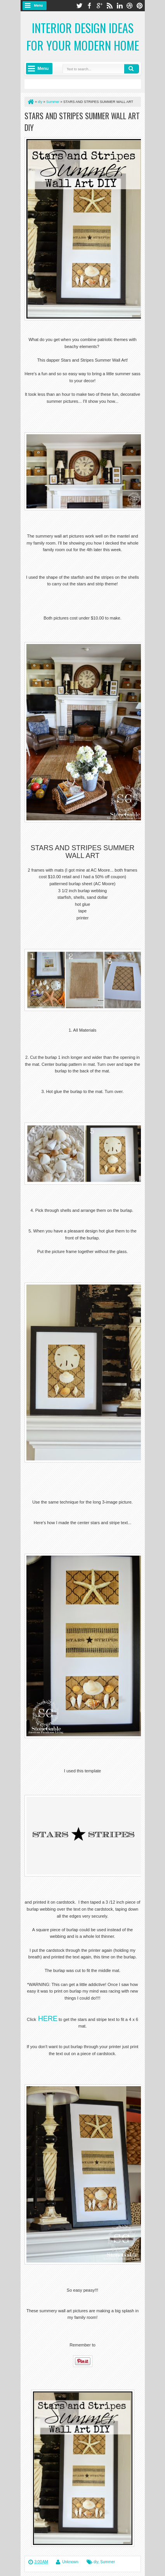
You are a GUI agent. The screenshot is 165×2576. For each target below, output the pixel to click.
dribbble (130, 5)
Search (131, 68)
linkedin (120, 5)
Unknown (70, 2562)
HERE (47, 2019)
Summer (107, 2562)
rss (109, 5)
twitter (79, 5)
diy (96, 2562)
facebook (89, 5)
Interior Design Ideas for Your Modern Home (82, 36)
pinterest (140, 5)
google (99, 5)
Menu (38, 5)
